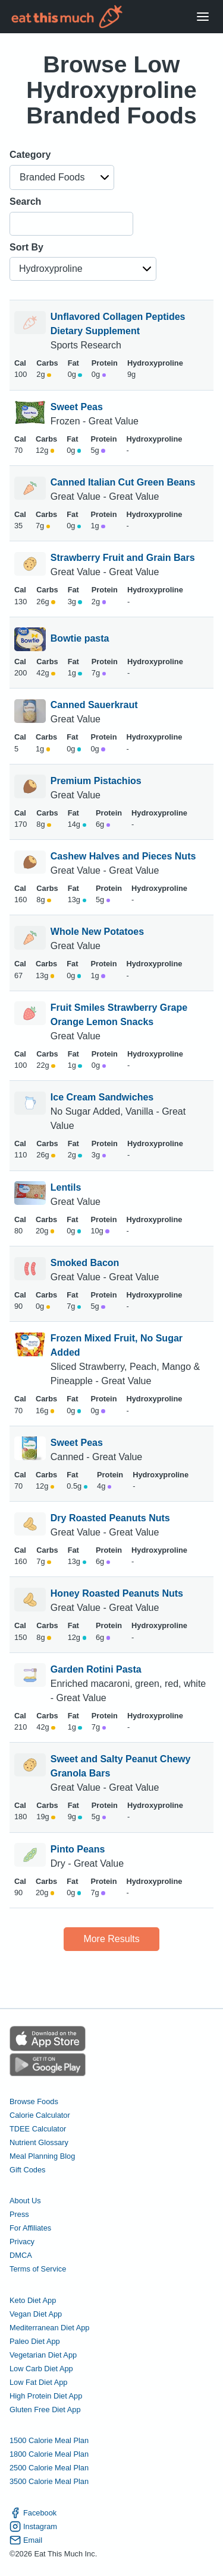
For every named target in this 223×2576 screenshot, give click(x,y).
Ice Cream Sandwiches (102, 1097)
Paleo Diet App (35, 2341)
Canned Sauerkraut (94, 705)
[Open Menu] (202, 17)
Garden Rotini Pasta (96, 1669)
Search (25, 201)
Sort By (26, 247)
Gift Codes (27, 2169)
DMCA (21, 2255)
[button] (62, 177)
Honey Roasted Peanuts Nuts (117, 1593)
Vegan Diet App (36, 2313)
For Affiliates (30, 2227)
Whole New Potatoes (97, 932)
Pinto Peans (78, 1849)
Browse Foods (34, 2101)
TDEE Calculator (38, 2128)
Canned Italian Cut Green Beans (123, 482)
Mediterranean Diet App (49, 2327)
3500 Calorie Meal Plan (49, 2481)
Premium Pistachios (96, 781)
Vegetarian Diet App (43, 2354)
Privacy (22, 2241)
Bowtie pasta (80, 639)
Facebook (33, 2512)
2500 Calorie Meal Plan (49, 2467)
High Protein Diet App (46, 2395)
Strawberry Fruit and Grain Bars (123, 558)
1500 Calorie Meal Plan (49, 2440)
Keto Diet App (33, 2300)
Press (19, 2214)
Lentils (66, 1187)
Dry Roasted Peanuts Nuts (110, 1518)
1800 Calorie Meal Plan (49, 2454)
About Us (25, 2200)
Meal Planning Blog (42, 2156)
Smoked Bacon (85, 1263)
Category (30, 155)
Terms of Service (38, 2268)
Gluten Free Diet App (45, 2409)
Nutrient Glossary (39, 2142)
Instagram (33, 2526)
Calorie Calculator (40, 2115)
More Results (111, 1939)
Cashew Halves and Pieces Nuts (123, 856)
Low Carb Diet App (41, 2368)
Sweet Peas (77, 407)
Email (26, 2540)
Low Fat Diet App (38, 2382)
